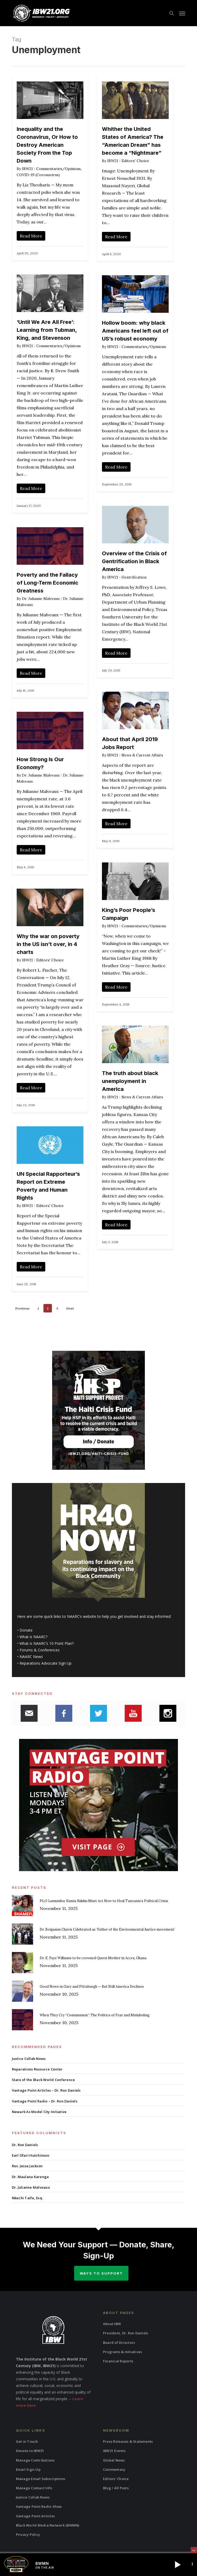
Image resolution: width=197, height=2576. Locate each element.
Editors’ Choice (116, 2478)
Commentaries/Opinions (58, 168)
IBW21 (27, 168)
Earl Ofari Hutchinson (30, 2155)
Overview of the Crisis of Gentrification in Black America (134, 561)
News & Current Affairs (142, 755)
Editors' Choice (135, 160)
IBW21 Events (114, 2450)
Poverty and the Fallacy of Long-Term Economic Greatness (47, 583)
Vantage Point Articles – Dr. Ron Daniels (46, 2090)
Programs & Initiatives (122, 2351)
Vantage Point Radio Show (39, 2506)
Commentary (114, 2469)
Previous (22, 1308)
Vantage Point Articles (35, 2516)
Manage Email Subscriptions (40, 2478)
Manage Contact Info (34, 2488)
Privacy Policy (28, 2534)
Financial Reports (118, 2361)
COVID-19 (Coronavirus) (38, 174)
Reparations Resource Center (37, 2069)
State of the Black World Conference (43, 2079)
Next (70, 1308)
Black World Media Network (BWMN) (47, 2525)
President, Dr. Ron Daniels (125, 2333)
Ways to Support (101, 2273)
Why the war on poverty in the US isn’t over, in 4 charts (48, 944)
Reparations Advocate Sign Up (45, 1663)
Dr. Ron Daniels (25, 2144)
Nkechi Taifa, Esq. (27, 2198)
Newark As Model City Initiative (39, 2111)
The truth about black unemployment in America (130, 1081)
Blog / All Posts (116, 2488)
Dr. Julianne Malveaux (41, 598)
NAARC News (31, 1656)
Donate (26, 1630)
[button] (182, 13)
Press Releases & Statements (128, 2441)
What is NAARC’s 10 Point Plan (46, 1643)
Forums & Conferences (40, 1649)
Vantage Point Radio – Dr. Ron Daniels (44, 2101)
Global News (114, 2460)
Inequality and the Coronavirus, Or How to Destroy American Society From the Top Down (47, 145)
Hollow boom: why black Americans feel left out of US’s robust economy (135, 331)
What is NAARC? (33, 1636)
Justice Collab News (29, 2058)
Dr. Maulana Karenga (30, 2176)
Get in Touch (27, 2441)
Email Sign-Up (28, 2469)
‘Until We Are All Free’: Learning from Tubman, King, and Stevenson (47, 330)
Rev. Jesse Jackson (27, 2166)
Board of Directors (119, 2342)
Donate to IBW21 (30, 2450)
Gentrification (134, 577)
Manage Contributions (35, 2460)
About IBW (112, 2323)
